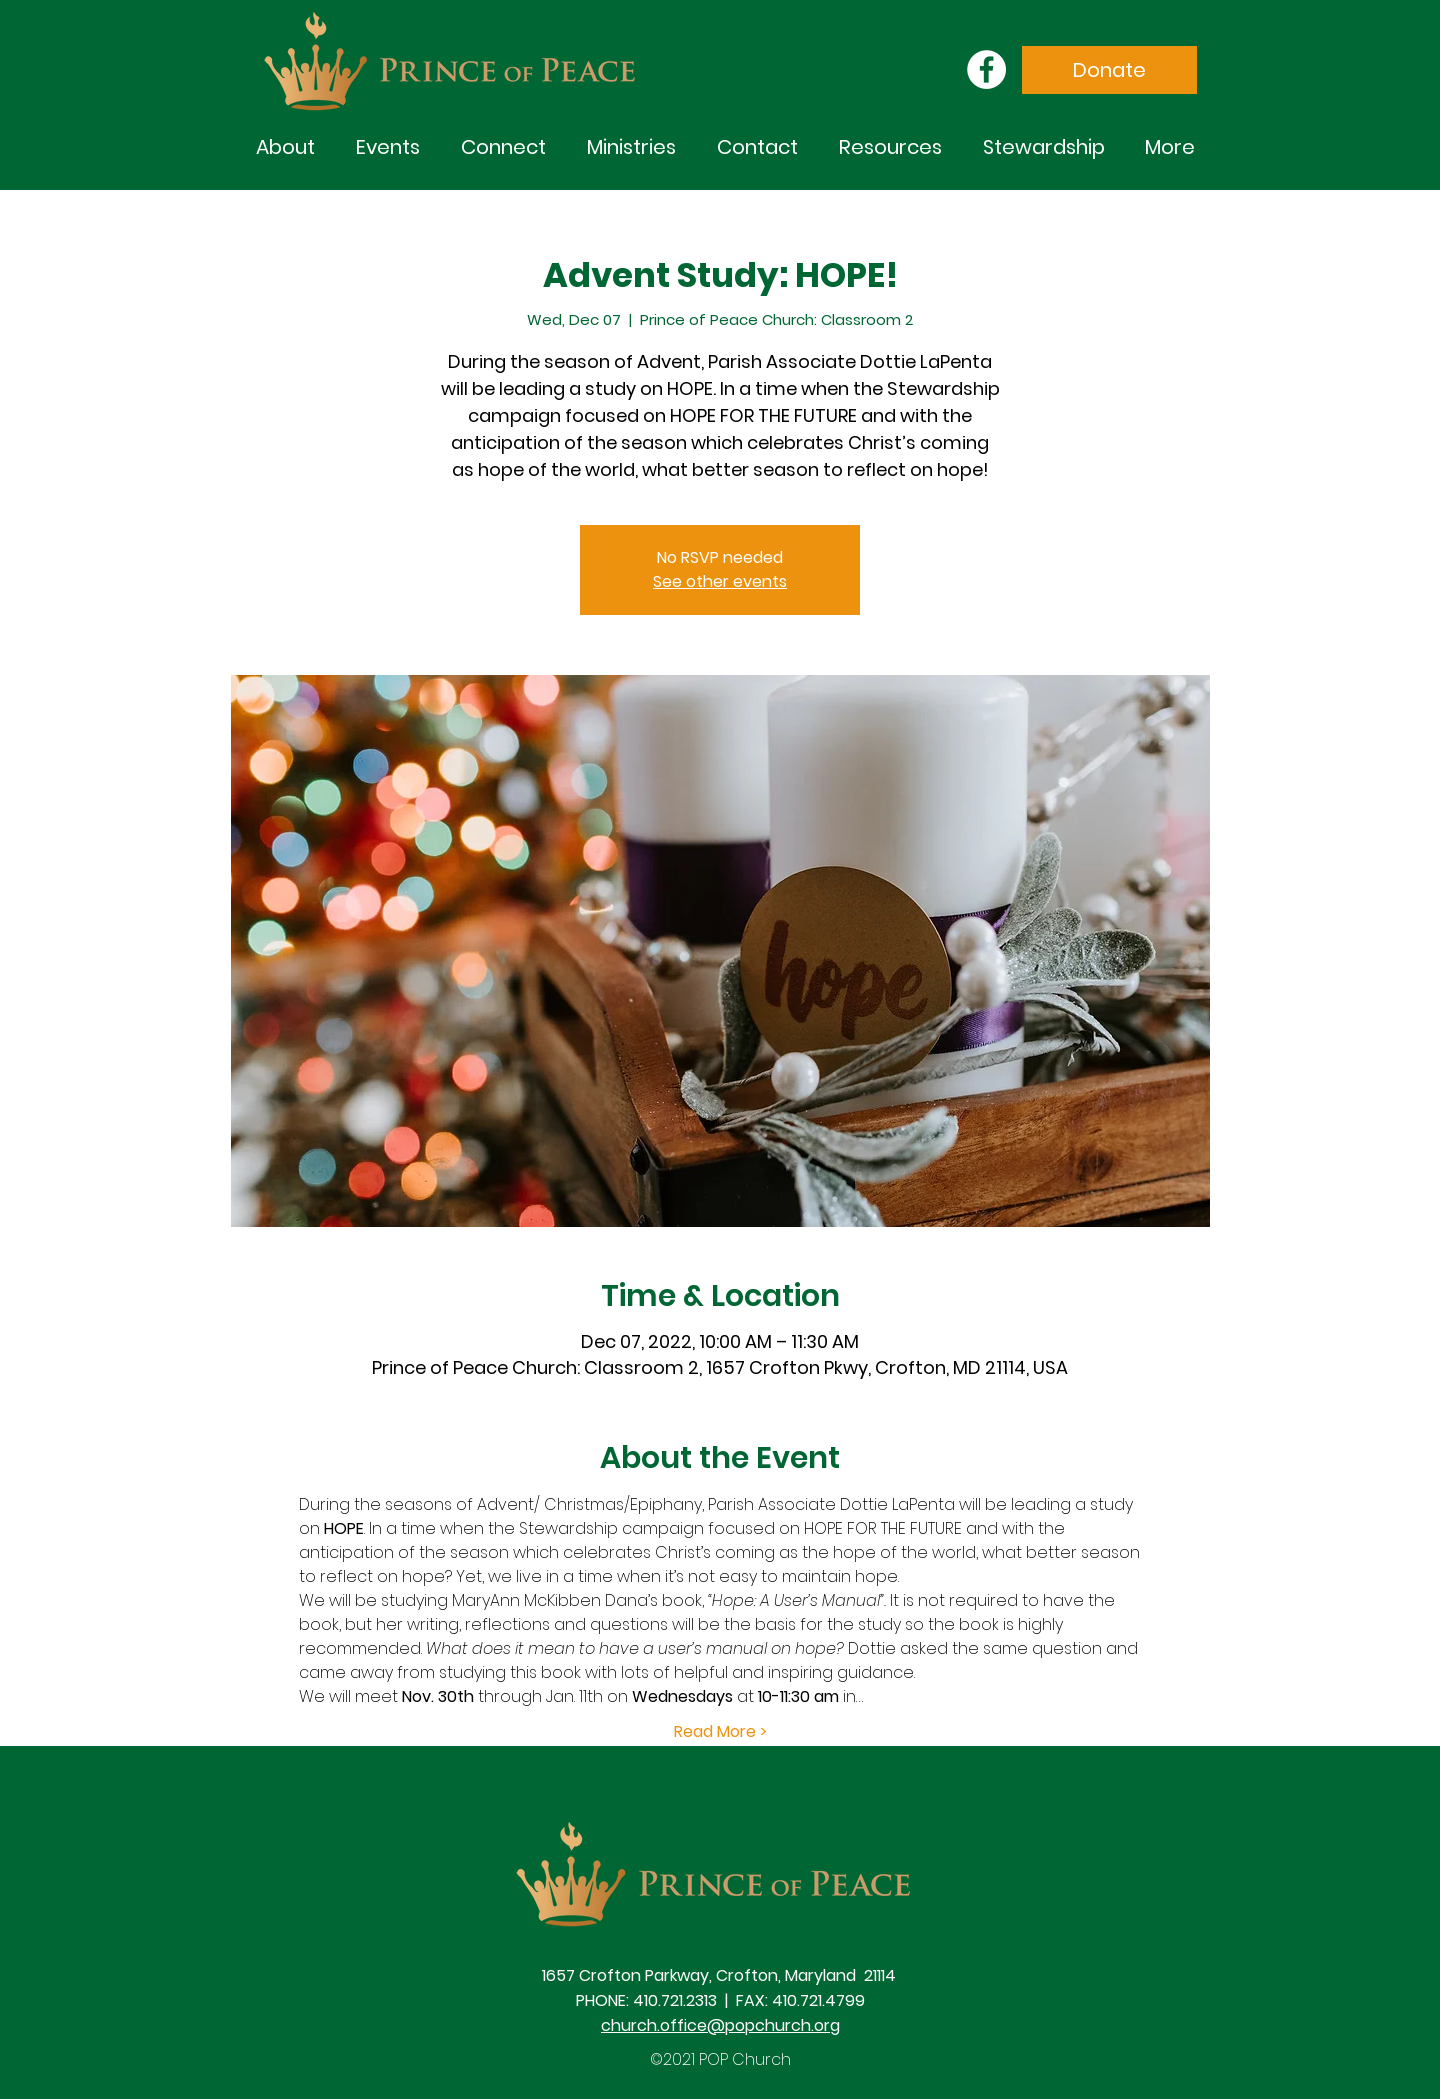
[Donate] (1109, 70)
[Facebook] (986, 69)
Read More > (720, 1732)
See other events (720, 581)
